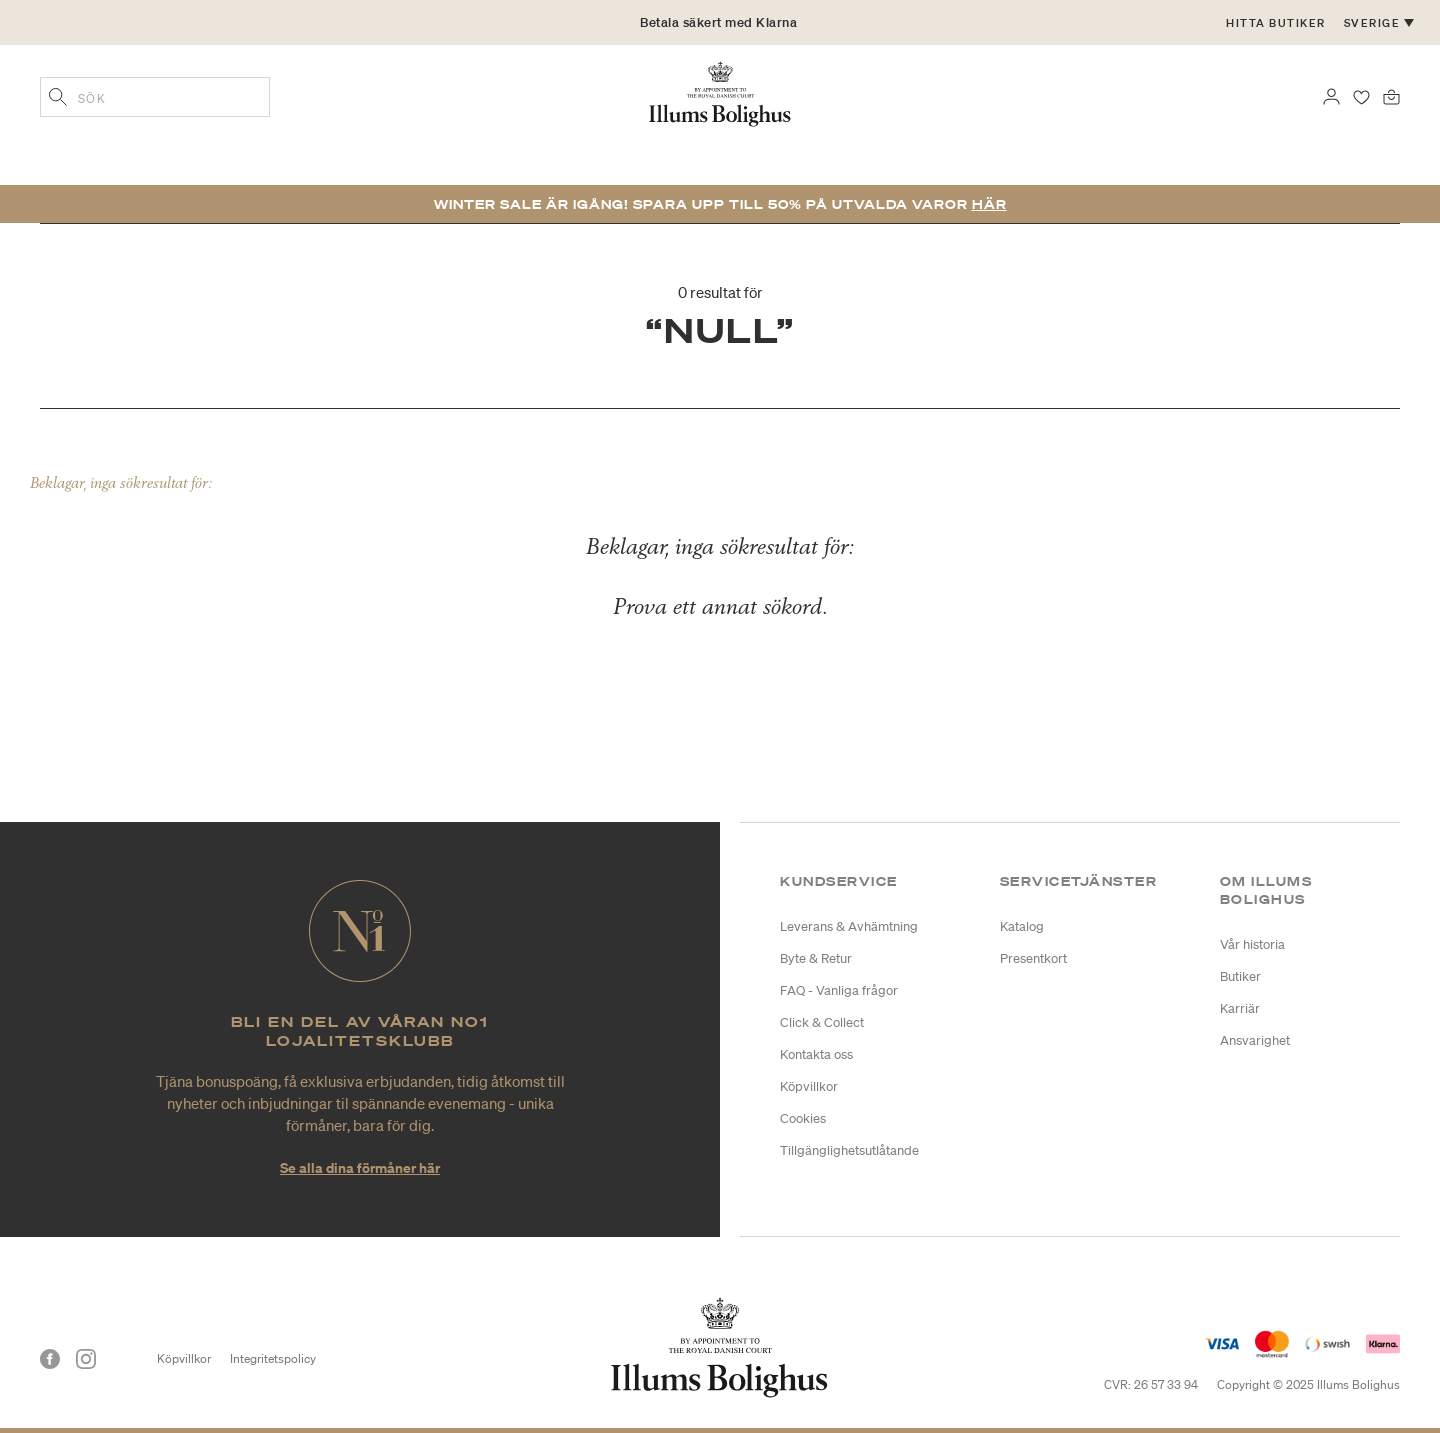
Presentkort (1033, 958)
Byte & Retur (816, 958)
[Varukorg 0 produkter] (1391, 95)
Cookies (803, 1118)
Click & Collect (822, 1022)
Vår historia (1252, 944)
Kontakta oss (816, 1054)
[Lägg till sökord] (58, 99)
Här (989, 204)
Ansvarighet (1255, 1040)
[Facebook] (50, 1359)
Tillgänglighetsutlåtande (849, 1150)
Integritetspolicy (273, 1358)
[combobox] (155, 97)
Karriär (1240, 1008)
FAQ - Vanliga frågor (839, 990)
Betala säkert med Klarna (718, 22)
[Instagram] (86, 1359)
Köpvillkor (809, 1086)
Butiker (1240, 976)
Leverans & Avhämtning (849, 926)
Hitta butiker (1276, 23)
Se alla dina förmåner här (360, 1167)
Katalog (1022, 926)
